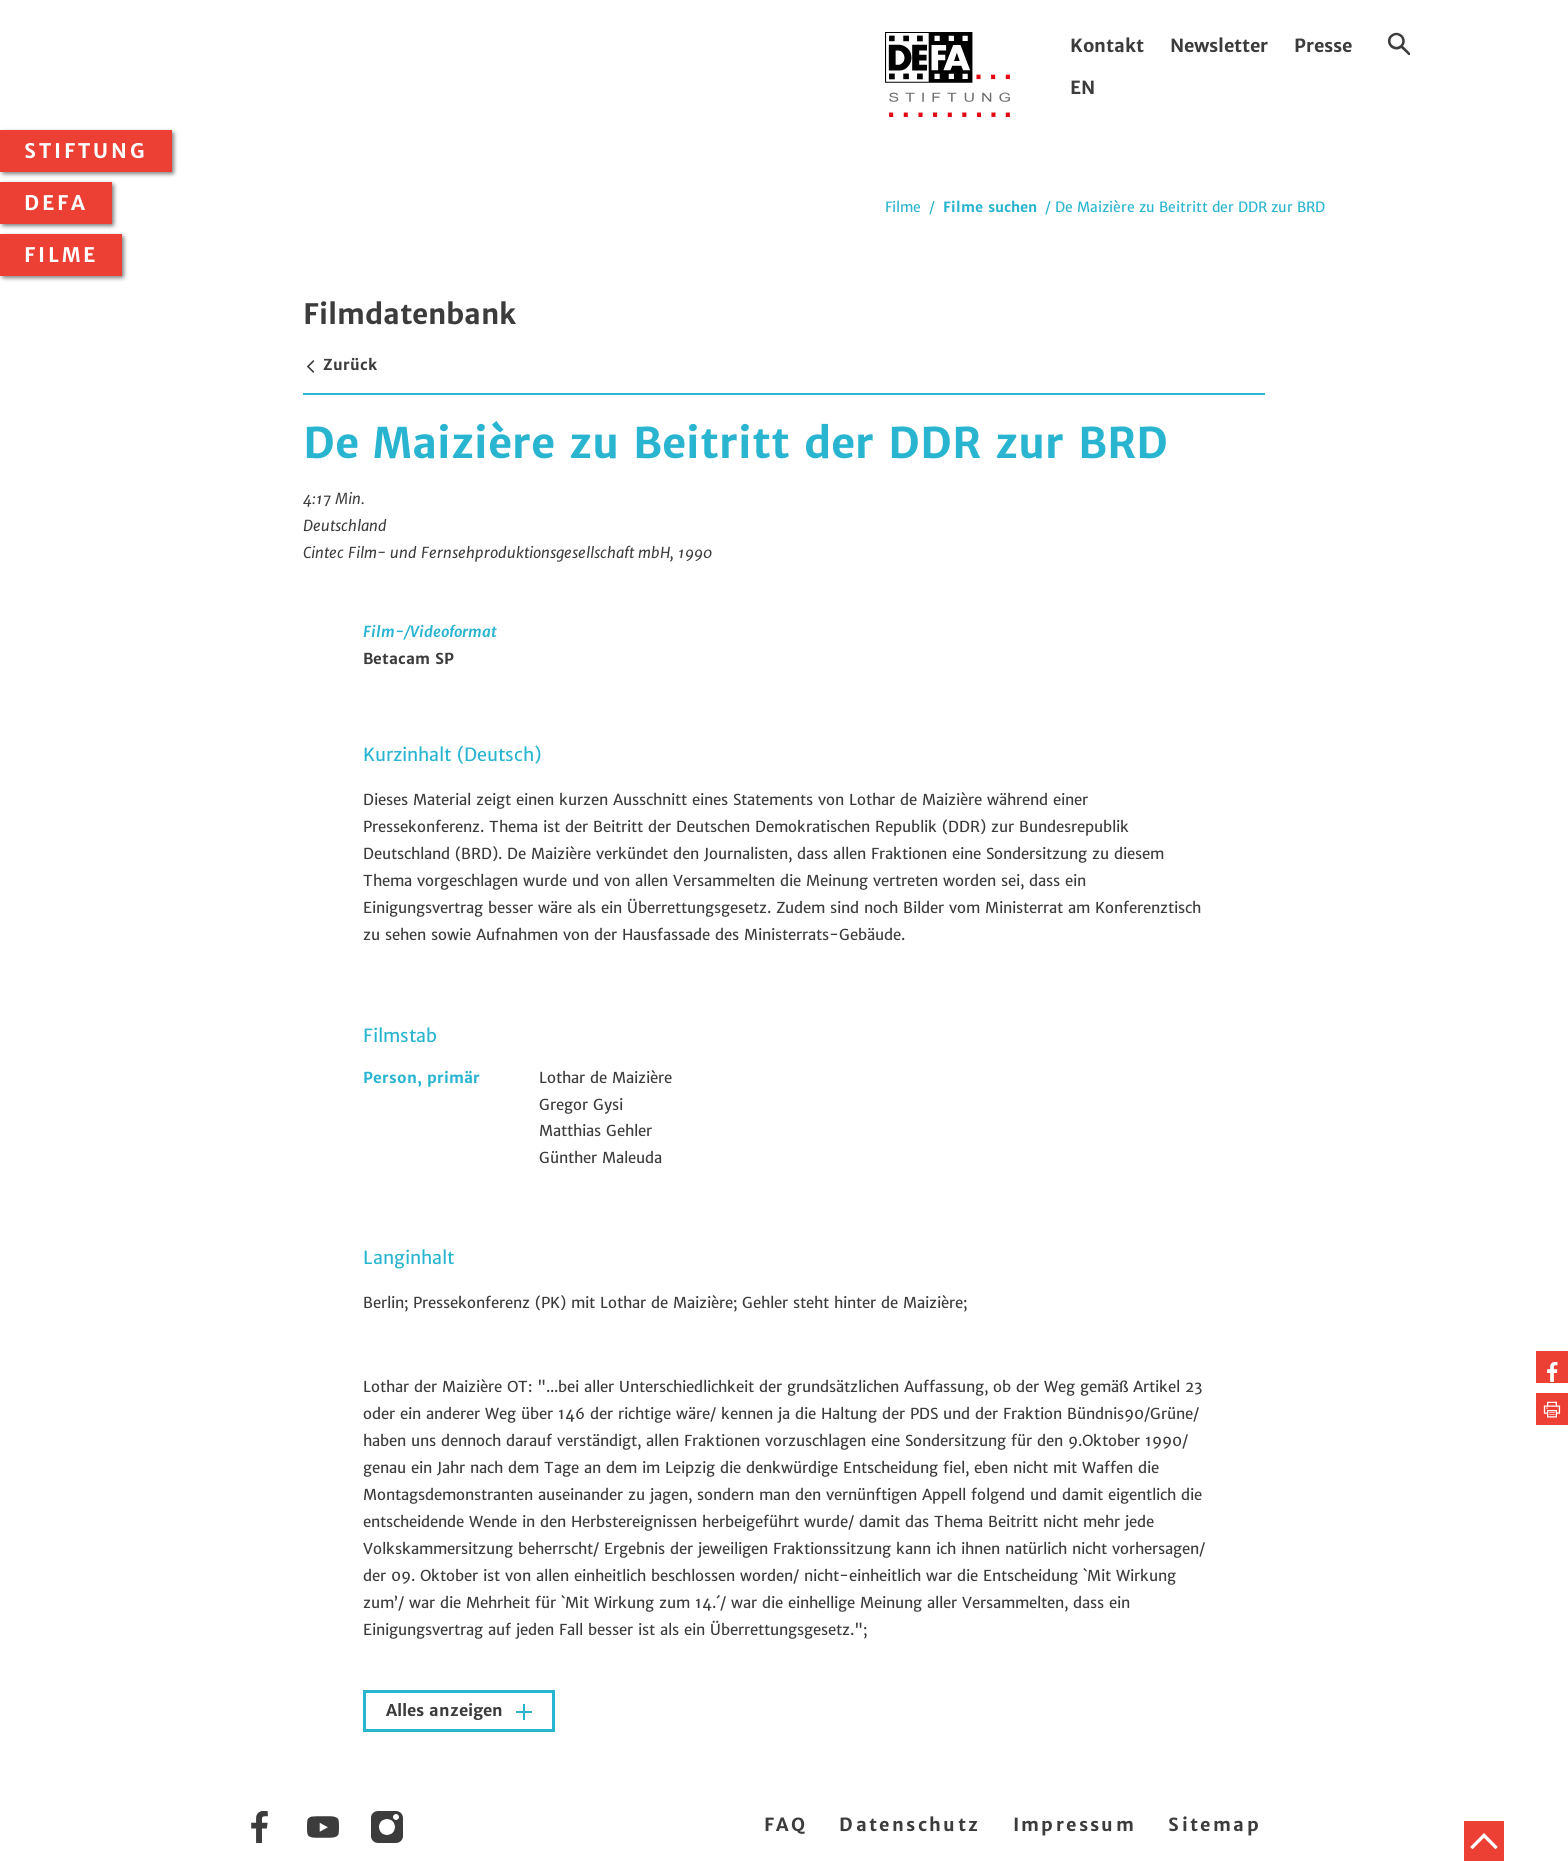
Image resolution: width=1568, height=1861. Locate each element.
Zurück (340, 364)
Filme (61, 255)
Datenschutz (909, 1824)
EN (1082, 87)
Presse (1323, 45)
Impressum (1075, 1824)
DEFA (56, 203)
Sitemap (1214, 1824)
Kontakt (1107, 45)
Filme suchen (990, 207)
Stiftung (86, 151)
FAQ (785, 1824)
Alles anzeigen (447, 1710)
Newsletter (1219, 45)
